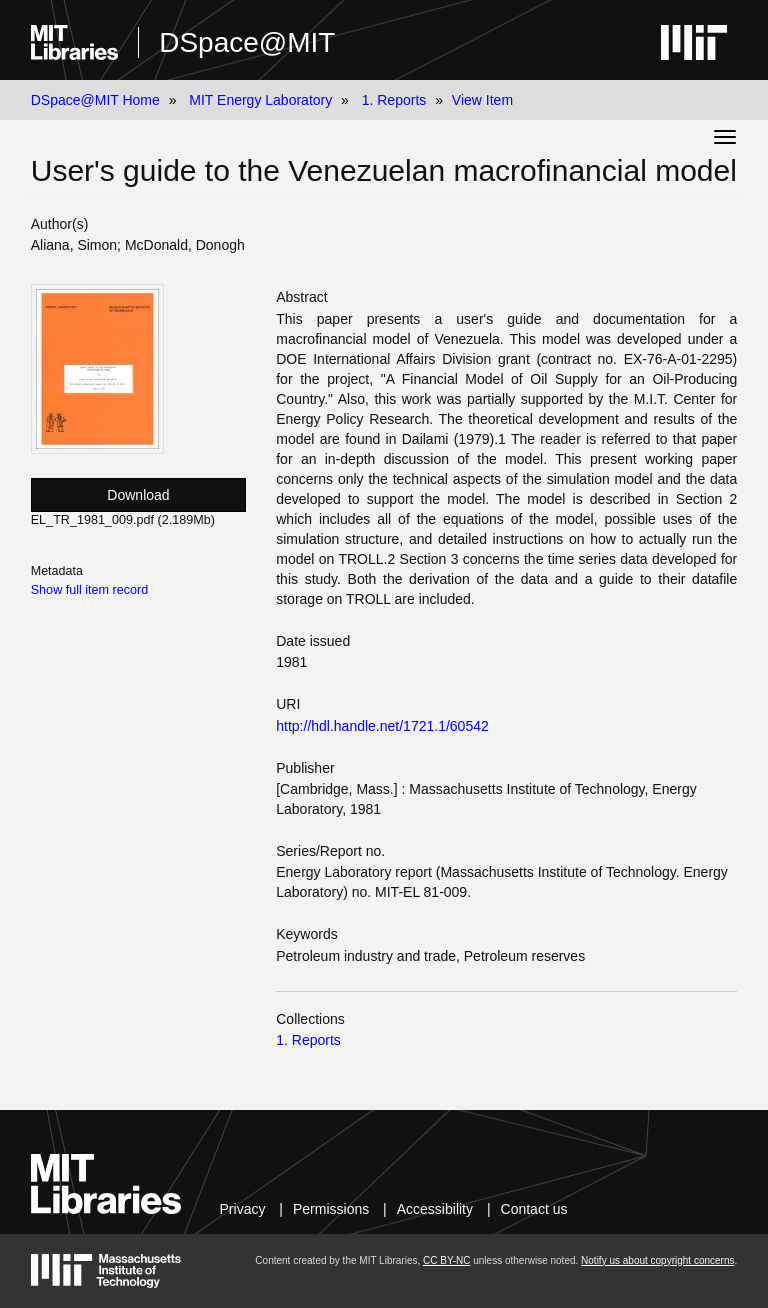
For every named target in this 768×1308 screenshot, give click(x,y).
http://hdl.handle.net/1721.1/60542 (382, 726)
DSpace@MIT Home (95, 100)
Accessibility (435, 1209)
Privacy (243, 1209)
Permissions (331, 1209)
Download (138, 495)
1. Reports (394, 100)
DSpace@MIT (247, 42)
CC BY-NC (446, 1260)
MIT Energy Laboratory (260, 100)
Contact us (534, 1209)
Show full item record (90, 590)
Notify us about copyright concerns (657, 1260)
